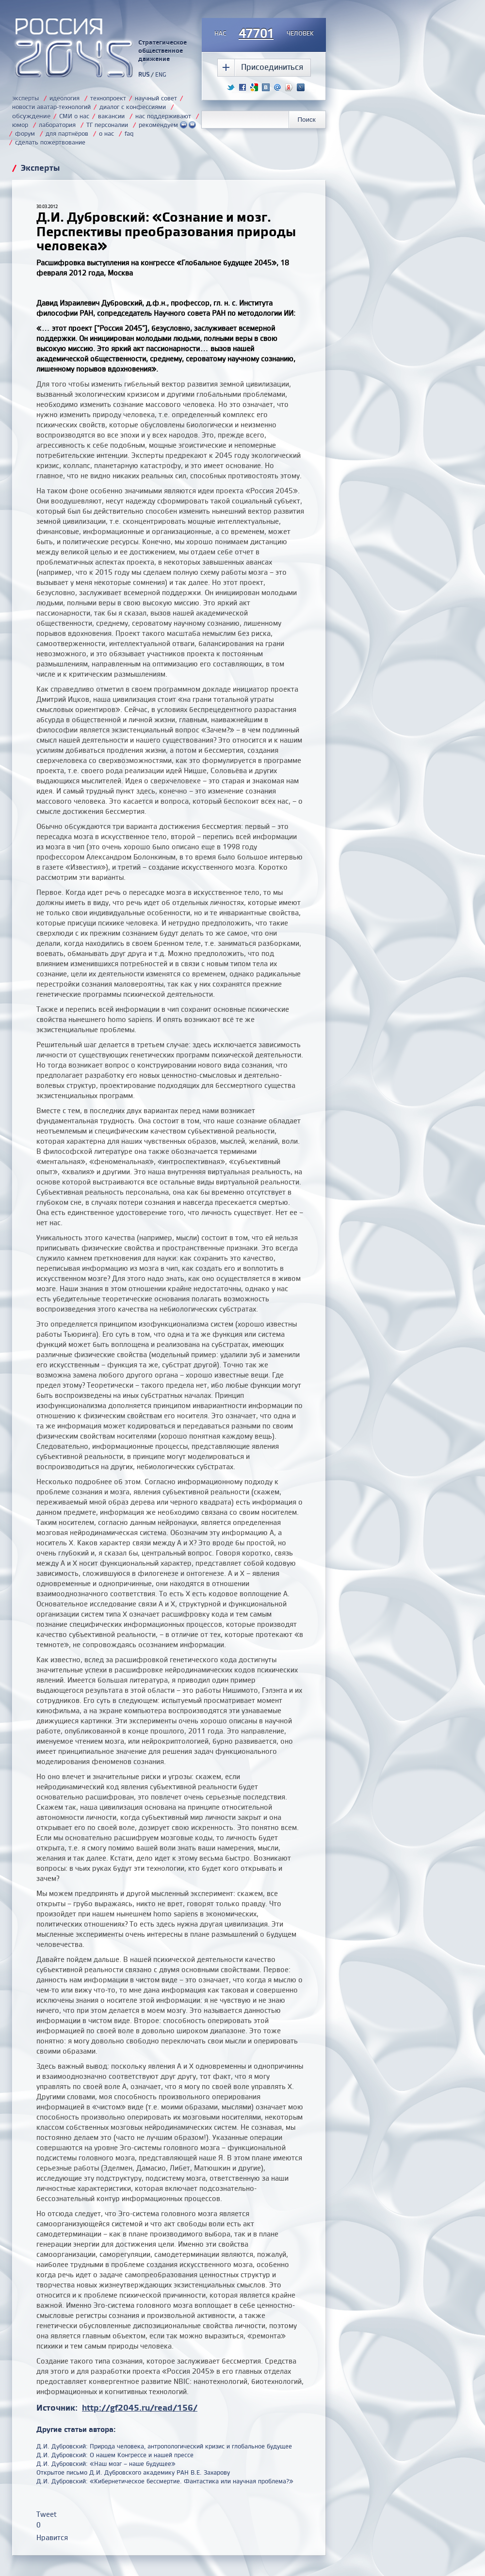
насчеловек (264, 34)
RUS (143, 74)
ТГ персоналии (107, 124)
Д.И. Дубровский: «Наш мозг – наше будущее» (106, 2463)
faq (129, 133)
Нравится (52, 2537)
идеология (64, 98)
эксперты (25, 98)
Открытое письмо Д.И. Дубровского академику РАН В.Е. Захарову (133, 2472)
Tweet (46, 2514)
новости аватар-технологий (51, 106)
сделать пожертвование (50, 142)
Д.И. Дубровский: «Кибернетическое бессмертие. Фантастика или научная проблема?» (164, 2481)
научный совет (156, 98)
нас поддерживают (163, 116)
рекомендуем (167, 124)
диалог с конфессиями (132, 106)
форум (25, 133)
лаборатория (57, 124)
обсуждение (31, 115)
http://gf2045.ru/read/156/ (139, 2407)
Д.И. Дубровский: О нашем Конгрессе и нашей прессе (115, 2454)
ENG (160, 74)
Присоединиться (272, 66)
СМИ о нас (74, 116)
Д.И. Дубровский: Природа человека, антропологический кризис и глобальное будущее (164, 2446)
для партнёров (67, 133)
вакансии (111, 116)
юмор (20, 124)
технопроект (108, 98)
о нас (106, 133)
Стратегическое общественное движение (162, 50)
